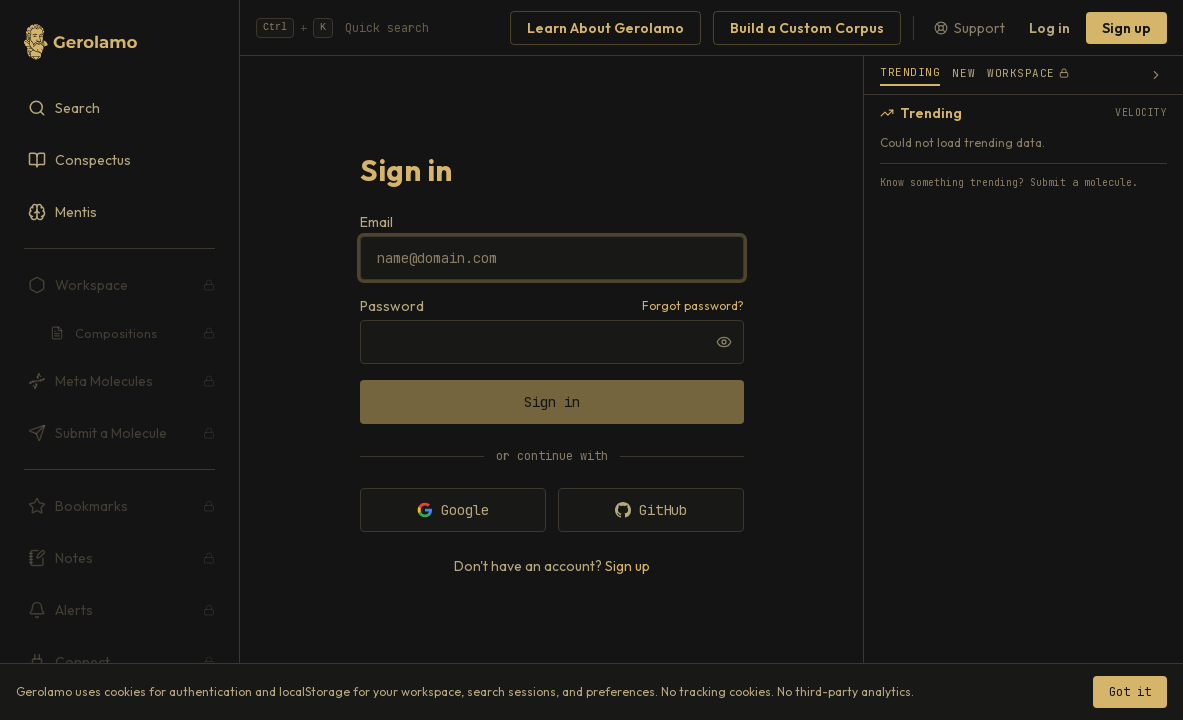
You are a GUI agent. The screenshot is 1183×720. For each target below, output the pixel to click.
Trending (910, 72)
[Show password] (724, 342)
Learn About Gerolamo (605, 28)
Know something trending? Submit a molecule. (1009, 182)
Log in (1049, 28)
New (963, 73)
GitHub (651, 510)
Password (392, 306)
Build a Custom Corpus (807, 28)
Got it (1130, 692)
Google (453, 510)
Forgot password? (693, 305)
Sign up (1126, 28)
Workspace (1028, 73)
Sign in (552, 402)
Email (376, 222)
